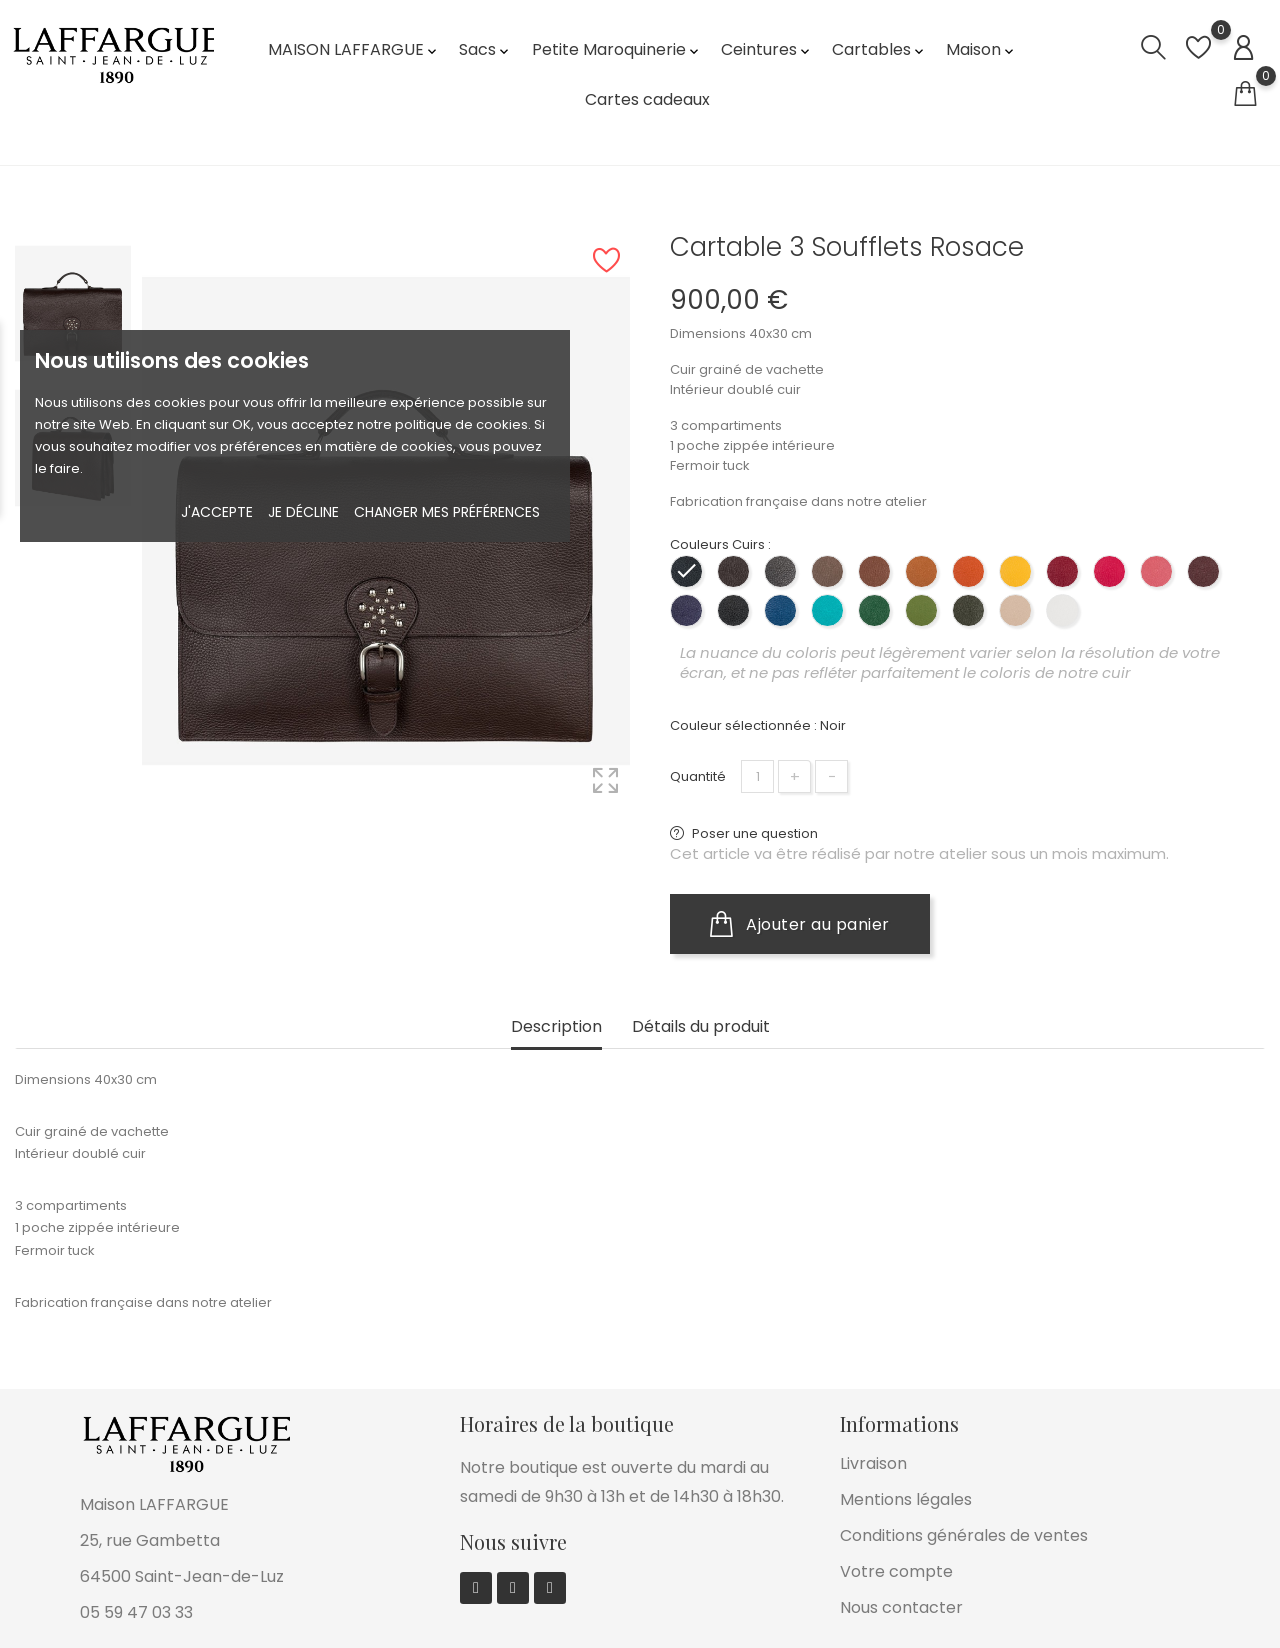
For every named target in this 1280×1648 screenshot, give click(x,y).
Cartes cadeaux (647, 99)
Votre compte (896, 1571)
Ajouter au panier (800, 924)
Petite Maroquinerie (617, 49)
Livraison (873, 1463)
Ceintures (767, 49)
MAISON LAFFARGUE (354, 49)
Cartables (879, 49)
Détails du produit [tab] (701, 1027)
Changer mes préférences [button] (447, 512)
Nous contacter (901, 1607)
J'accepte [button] (217, 512)
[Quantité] (757, 776)
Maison (981, 49)
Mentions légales (906, 1499)
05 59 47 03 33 (136, 1612)
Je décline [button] (303, 512)
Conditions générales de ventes (964, 1535)
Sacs (485, 49)
